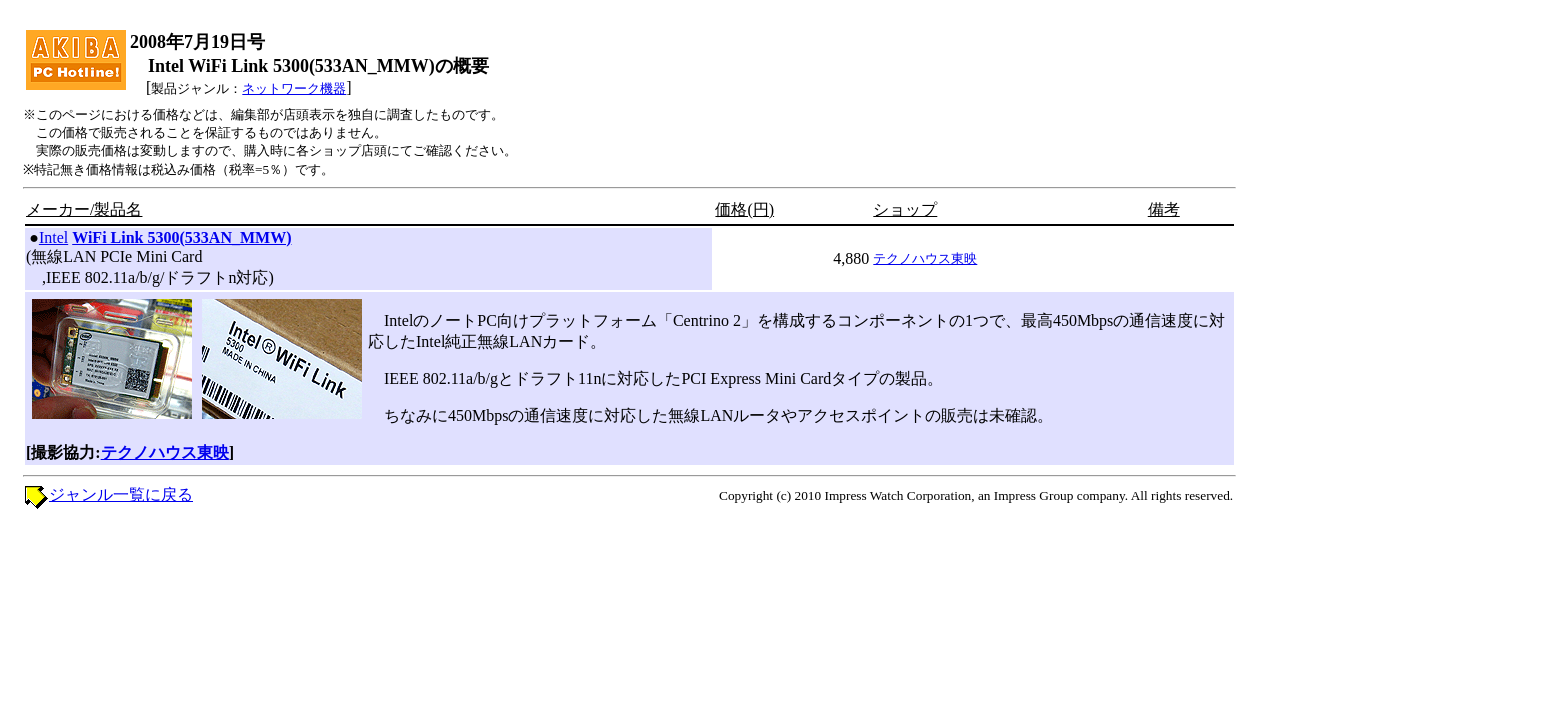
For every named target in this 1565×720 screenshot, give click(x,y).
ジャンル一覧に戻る (121, 494)
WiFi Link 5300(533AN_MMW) (181, 237)
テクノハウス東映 (925, 258)
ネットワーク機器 (294, 88)
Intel (53, 237)
